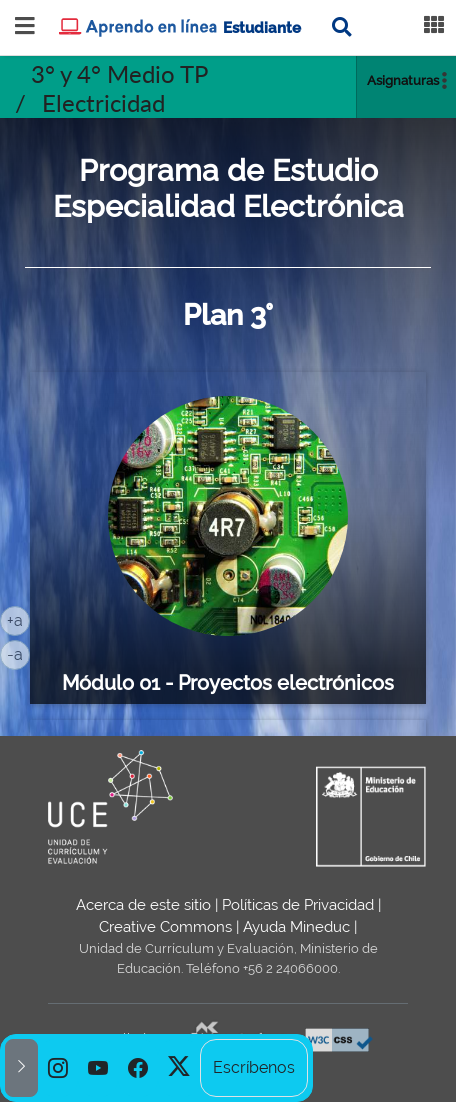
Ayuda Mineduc (296, 927)
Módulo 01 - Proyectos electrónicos (228, 683)
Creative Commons (165, 927)
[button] (21, 1068)
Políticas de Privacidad (298, 905)
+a (18, 619)
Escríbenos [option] (254, 1067)
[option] (58, 1068)
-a (18, 653)
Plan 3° (228, 315)
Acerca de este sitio (143, 905)
